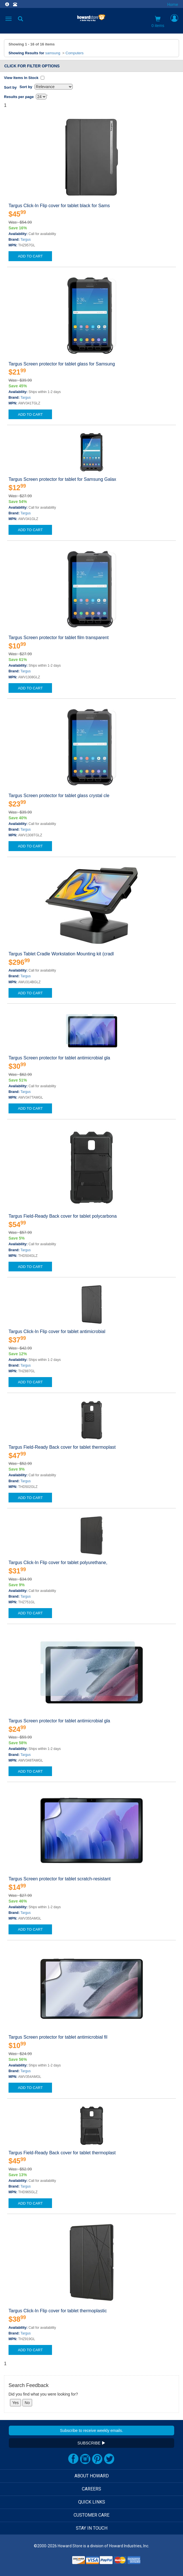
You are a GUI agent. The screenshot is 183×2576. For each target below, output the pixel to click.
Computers (75, 53)
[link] (57, 2562)
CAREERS (91, 2489)
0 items (157, 22)
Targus (25, 240)
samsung (52, 53)
